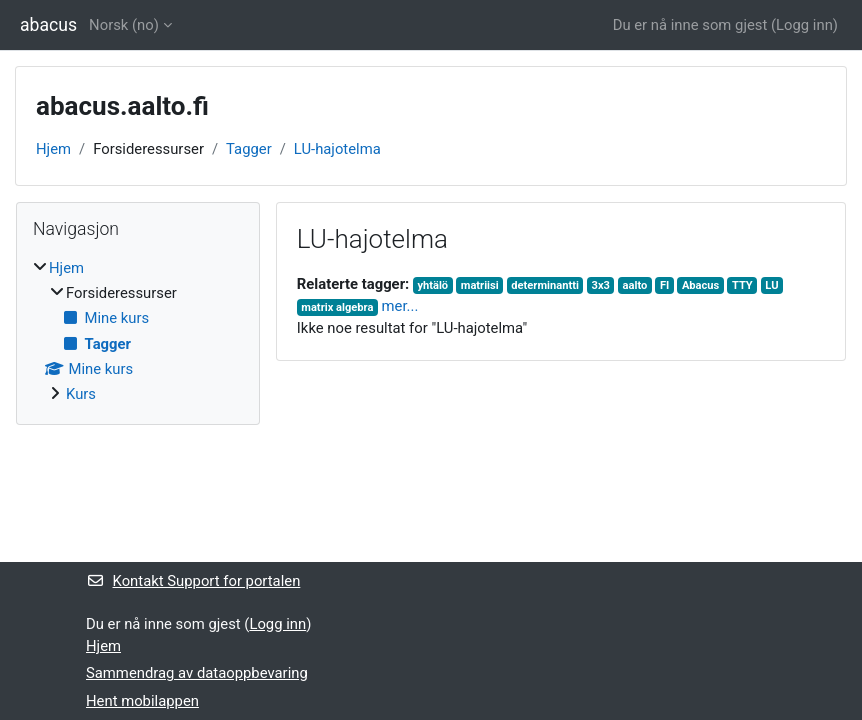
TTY (742, 285)
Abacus (700, 285)
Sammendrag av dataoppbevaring (197, 673)
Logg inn (804, 25)
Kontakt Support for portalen (193, 581)
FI (664, 285)
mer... (400, 306)
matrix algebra (337, 307)
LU (771, 285)
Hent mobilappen (142, 701)
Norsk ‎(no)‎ (124, 25)
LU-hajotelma (337, 149)
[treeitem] (138, 331)
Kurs (81, 394)
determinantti (545, 285)
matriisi (480, 285)
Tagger (249, 149)
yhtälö (432, 285)
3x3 (601, 285)
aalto (635, 285)
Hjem (53, 149)
